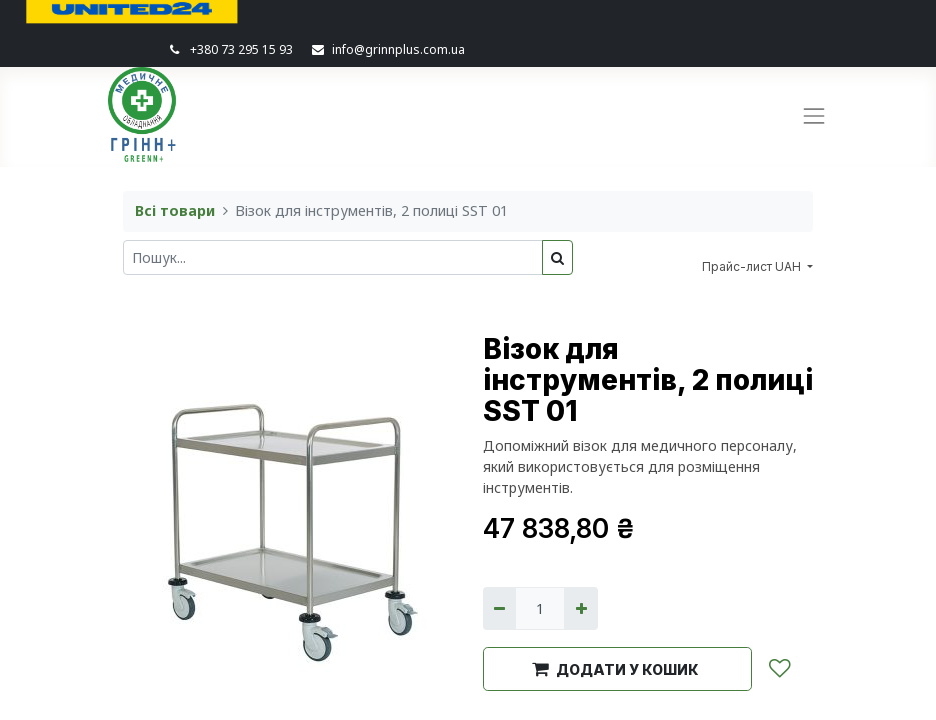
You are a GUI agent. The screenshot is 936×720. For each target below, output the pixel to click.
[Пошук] (557, 257)
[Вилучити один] (499, 608)
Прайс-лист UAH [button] (753, 266)
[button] (617, 669)
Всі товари (175, 210)
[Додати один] (580, 608)
